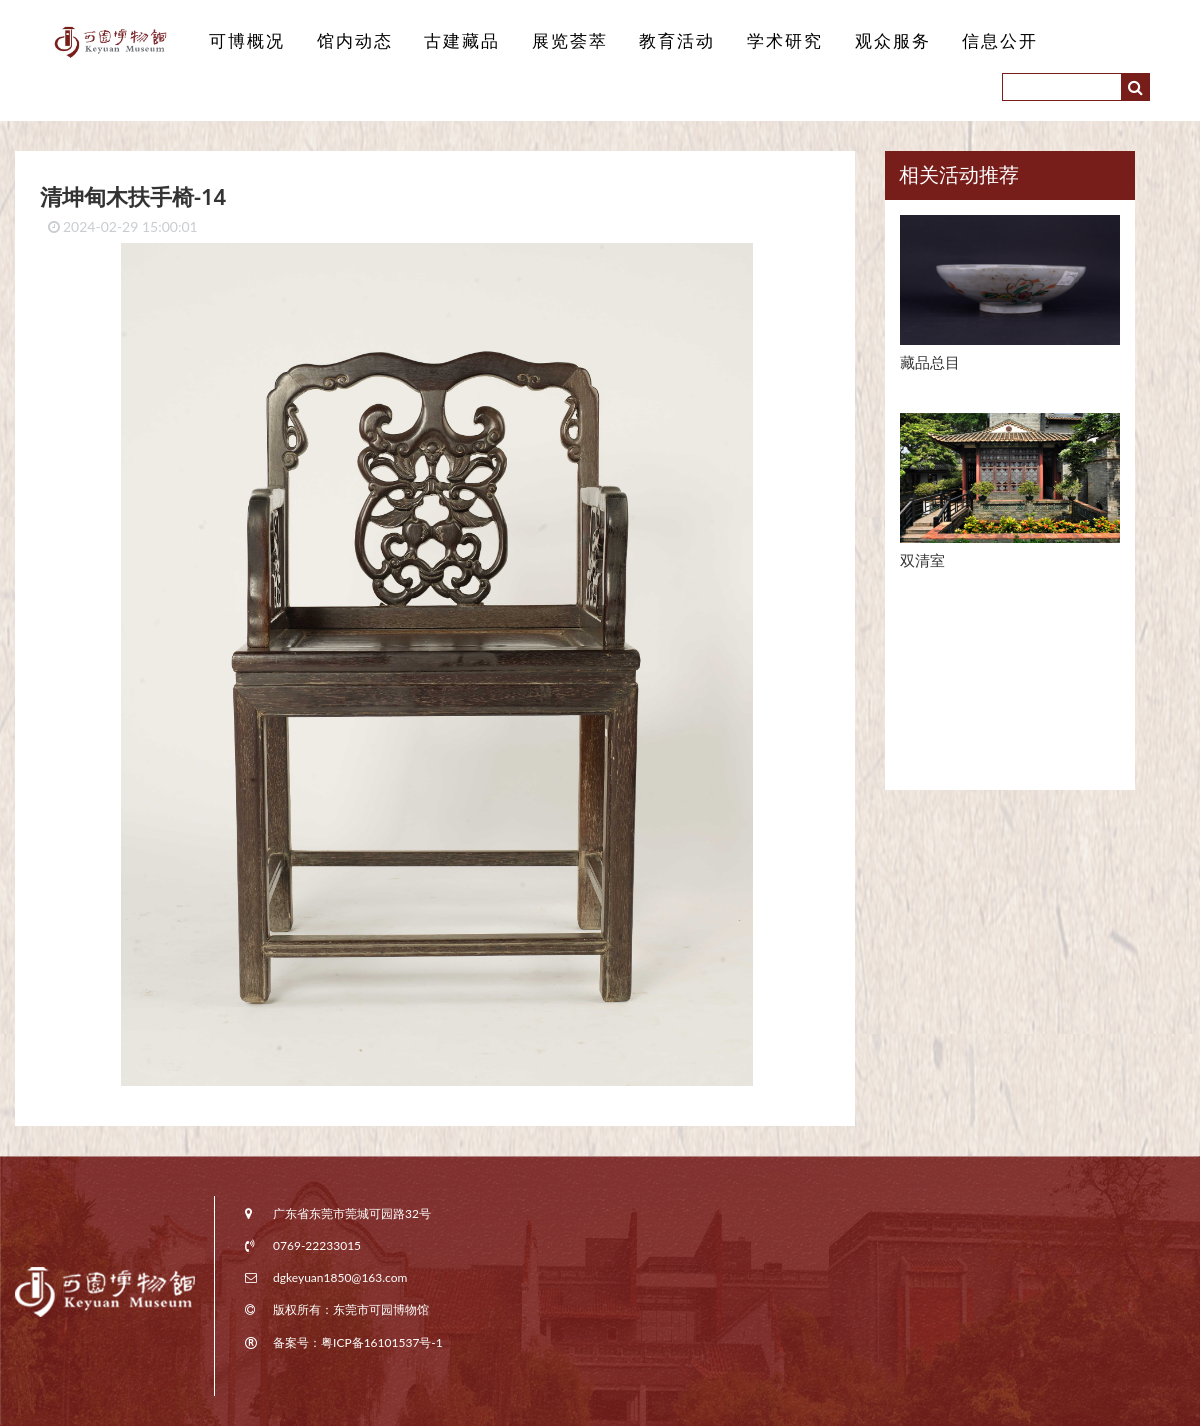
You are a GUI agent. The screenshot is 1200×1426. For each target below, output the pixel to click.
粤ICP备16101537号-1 (382, 1342)
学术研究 (785, 41)
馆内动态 (355, 41)
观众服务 (893, 41)
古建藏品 (462, 41)
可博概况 (247, 41)
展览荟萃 (570, 41)
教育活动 (677, 41)
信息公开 (1000, 41)
